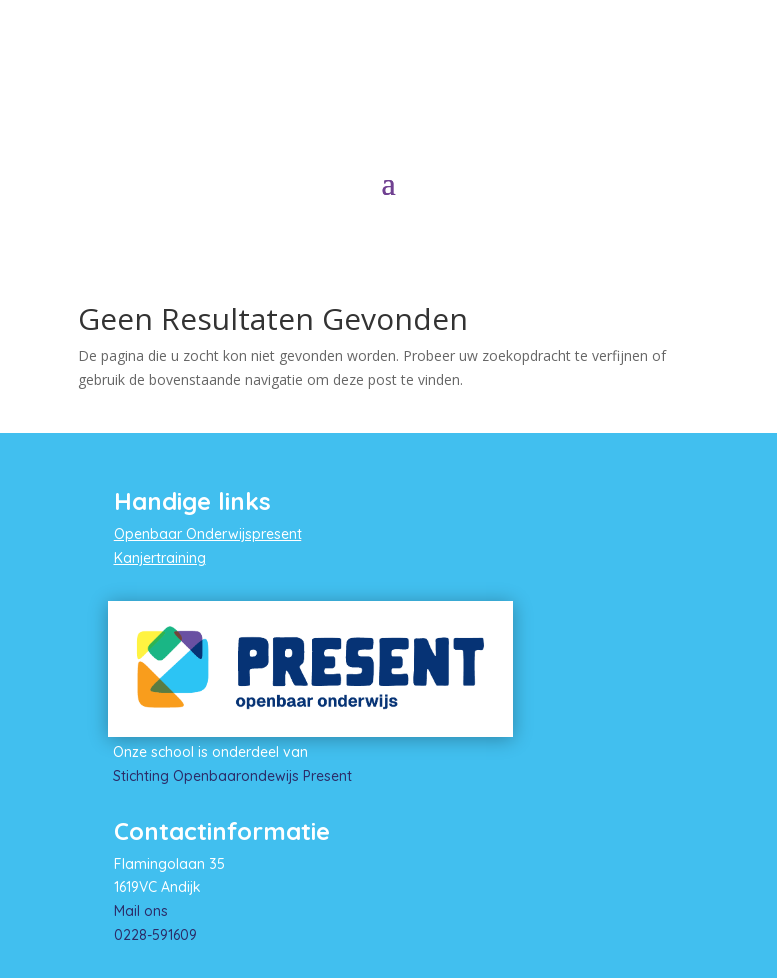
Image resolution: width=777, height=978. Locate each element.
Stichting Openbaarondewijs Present (232, 776)
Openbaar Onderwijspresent (208, 534)
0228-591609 (155, 935)
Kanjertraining (160, 558)
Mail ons (141, 911)
